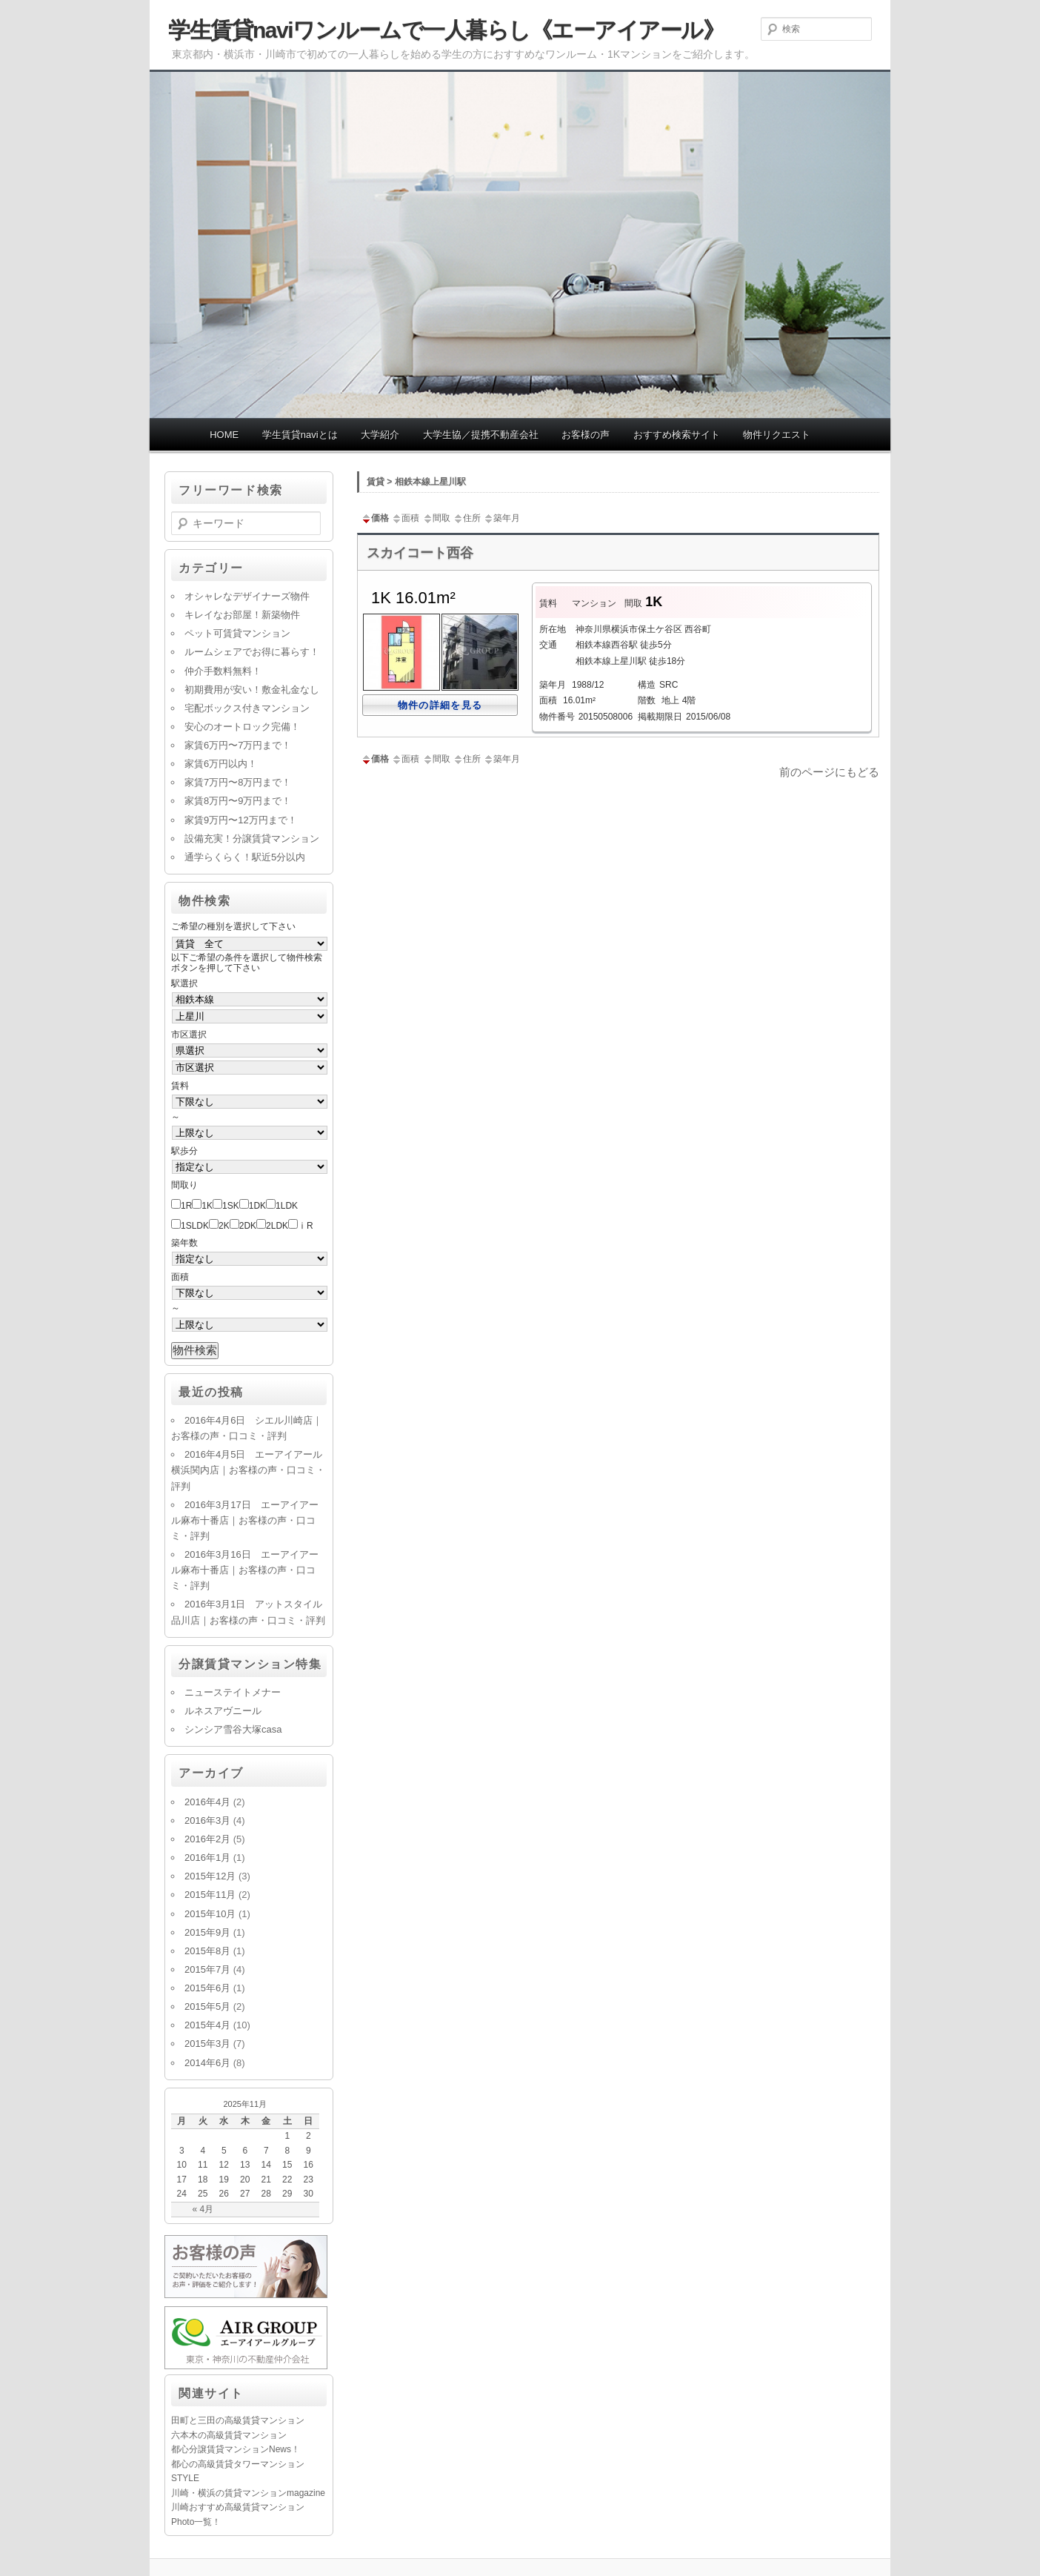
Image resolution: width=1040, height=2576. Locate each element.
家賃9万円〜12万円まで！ (240, 820)
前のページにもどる (829, 772)
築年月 (501, 518)
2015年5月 (207, 2006)
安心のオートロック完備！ (242, 726)
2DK (247, 1226)
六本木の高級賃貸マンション (229, 2435)
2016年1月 (207, 1857)
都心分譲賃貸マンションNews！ (235, 2449)
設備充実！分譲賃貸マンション (251, 838)
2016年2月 (207, 1839)
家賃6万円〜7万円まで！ (237, 745)
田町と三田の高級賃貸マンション (237, 2420)
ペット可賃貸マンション (237, 633)
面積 (405, 518)
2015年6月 (207, 1988)
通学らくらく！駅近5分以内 (244, 857)
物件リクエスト (776, 434)
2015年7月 (207, 1969)
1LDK (287, 1206)
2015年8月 (207, 1950)
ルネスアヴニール (222, 1710)
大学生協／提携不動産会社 (481, 434)
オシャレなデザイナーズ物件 (247, 596)
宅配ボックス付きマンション (247, 708)
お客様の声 (585, 434)
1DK (257, 1206)
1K (207, 1206)
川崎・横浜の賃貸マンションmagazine (248, 2493)
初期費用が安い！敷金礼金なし (251, 689)
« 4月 (202, 2209)
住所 (467, 518)
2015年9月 (207, 1932)
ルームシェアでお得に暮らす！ (251, 651)
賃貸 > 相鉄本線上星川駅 (416, 482)
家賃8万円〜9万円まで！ (237, 800)
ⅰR (305, 1226)
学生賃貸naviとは (300, 434)
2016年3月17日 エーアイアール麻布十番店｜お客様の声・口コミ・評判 (245, 1520)
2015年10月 (210, 1913)
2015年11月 (210, 1894)
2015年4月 (207, 2025)
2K (224, 1226)
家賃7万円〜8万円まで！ (237, 782)
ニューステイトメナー (232, 1692)
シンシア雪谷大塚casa (232, 1729)
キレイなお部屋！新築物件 (242, 614)
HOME (224, 434)
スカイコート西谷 (420, 552)
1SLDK (195, 1226)
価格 (375, 518)
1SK (230, 1206)
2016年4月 (207, 1801)
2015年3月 (207, 2043)
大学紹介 (380, 434)
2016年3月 (207, 1820)
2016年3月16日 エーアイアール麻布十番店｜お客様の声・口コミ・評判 (245, 1570)
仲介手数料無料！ (222, 671)
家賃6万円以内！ (220, 763)
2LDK (277, 1226)
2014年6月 (207, 2062)
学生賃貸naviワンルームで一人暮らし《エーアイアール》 (446, 30)
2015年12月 (210, 1876)
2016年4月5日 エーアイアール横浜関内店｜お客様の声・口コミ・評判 (248, 1470)
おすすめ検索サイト (676, 434)
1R (186, 1206)
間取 (436, 518)
